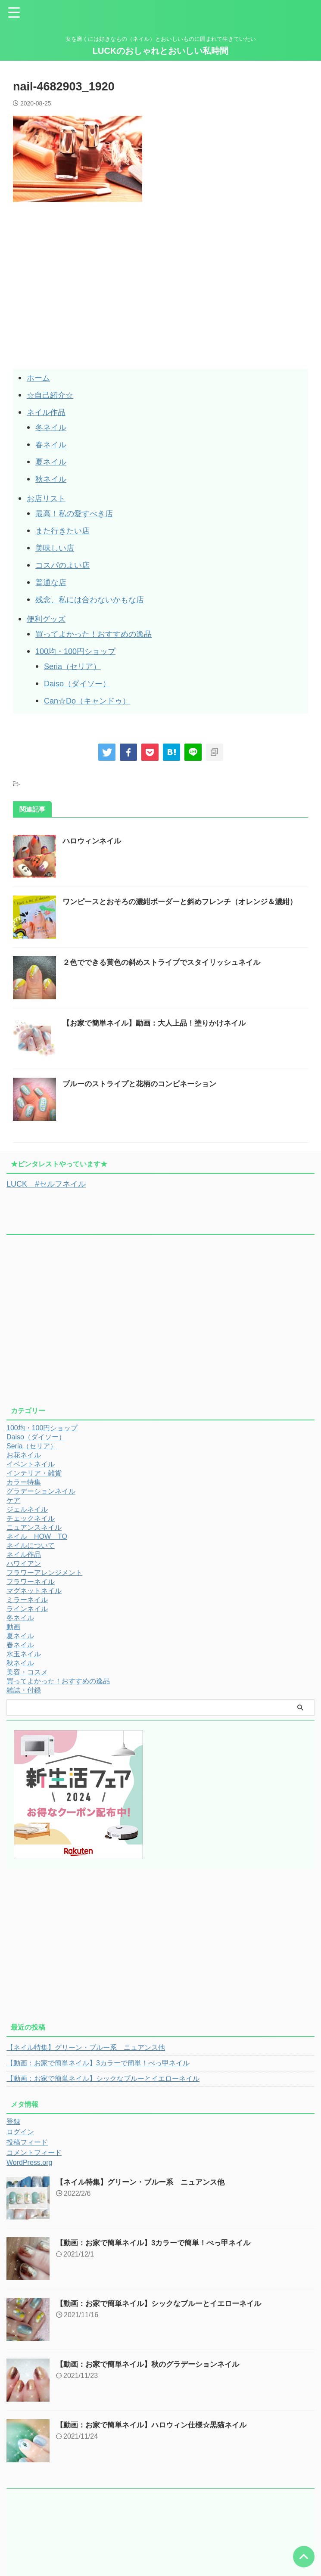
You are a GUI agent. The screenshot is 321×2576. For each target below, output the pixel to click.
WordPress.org (29, 2162)
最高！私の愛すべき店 (78, 513)
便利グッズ (48, 618)
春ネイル (52, 444)
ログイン (20, 2131)
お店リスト (48, 498)
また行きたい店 (65, 530)
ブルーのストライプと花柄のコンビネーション (143, 1083)
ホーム (40, 377)
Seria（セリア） (75, 666)
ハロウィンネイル (93, 841)
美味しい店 (56, 547)
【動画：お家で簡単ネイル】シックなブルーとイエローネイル (102, 2078)
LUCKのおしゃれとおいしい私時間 (161, 51)
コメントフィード (34, 2152)
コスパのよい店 (65, 565)
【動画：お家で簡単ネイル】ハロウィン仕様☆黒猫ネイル (157, 2424)
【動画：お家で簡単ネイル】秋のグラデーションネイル (153, 2363)
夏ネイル (52, 461)
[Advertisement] (85, 305)
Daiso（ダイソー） (81, 683)
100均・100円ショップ (80, 651)
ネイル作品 (48, 412)
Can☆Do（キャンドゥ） (92, 700)
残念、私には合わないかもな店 (95, 599)
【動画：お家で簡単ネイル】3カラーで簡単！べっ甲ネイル (98, 2062)
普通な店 (52, 582)
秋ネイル (52, 479)
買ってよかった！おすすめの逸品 (100, 634)
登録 (13, 2121)
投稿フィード (27, 2141)
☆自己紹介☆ (52, 395)
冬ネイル (52, 427)
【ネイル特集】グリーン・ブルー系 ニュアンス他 (85, 2047)
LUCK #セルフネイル (50, 1183)
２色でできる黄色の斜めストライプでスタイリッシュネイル (167, 962)
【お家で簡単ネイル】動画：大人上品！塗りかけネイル (159, 1023)
